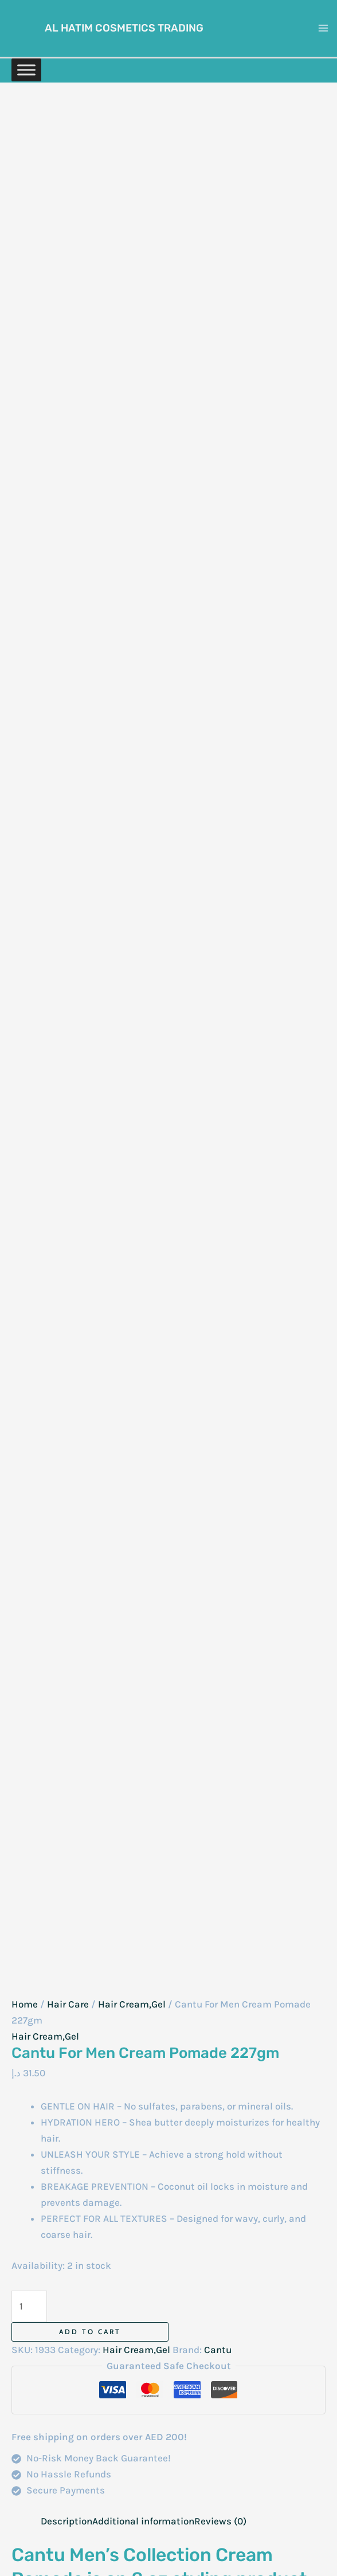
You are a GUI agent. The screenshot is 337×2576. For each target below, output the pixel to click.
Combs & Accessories (163, 2241)
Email (27, 1513)
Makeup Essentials (161, 2401)
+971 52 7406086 (48, 2257)
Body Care (159, 2216)
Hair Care (68, 224)
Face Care (159, 2281)
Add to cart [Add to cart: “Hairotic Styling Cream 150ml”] (81, 1987)
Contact (307, 2172)
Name (28, 1466)
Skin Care (159, 2490)
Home (24, 224)
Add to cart (90, 552)
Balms (151, 2200)
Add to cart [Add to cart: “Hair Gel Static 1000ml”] (81, 1793)
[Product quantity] (29, 527)
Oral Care (157, 2458)
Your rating (39, 1255)
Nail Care (157, 2441)
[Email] (88, 2154)
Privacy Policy (295, 2204)
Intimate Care (168, 2345)
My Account (299, 2188)
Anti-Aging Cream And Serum (161, 2152)
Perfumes (158, 2474)
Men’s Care (162, 2425)
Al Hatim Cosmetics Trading (131, 27)
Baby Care (159, 2184)
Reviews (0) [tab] (220, 741)
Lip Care (155, 2377)
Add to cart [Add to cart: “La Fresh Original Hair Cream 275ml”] (277, 1793)
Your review (40, 1277)
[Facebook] (85, 2137)
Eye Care (156, 2265)
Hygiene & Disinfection (164, 2321)
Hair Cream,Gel (132, 224)
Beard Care (161, 2361)
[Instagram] (62, 2137)
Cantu (218, 570)
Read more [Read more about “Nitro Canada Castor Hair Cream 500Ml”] (174, 1793)
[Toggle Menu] (26, 66)
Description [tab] (66, 741)
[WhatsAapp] (39, 2137)
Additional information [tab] (143, 741)
